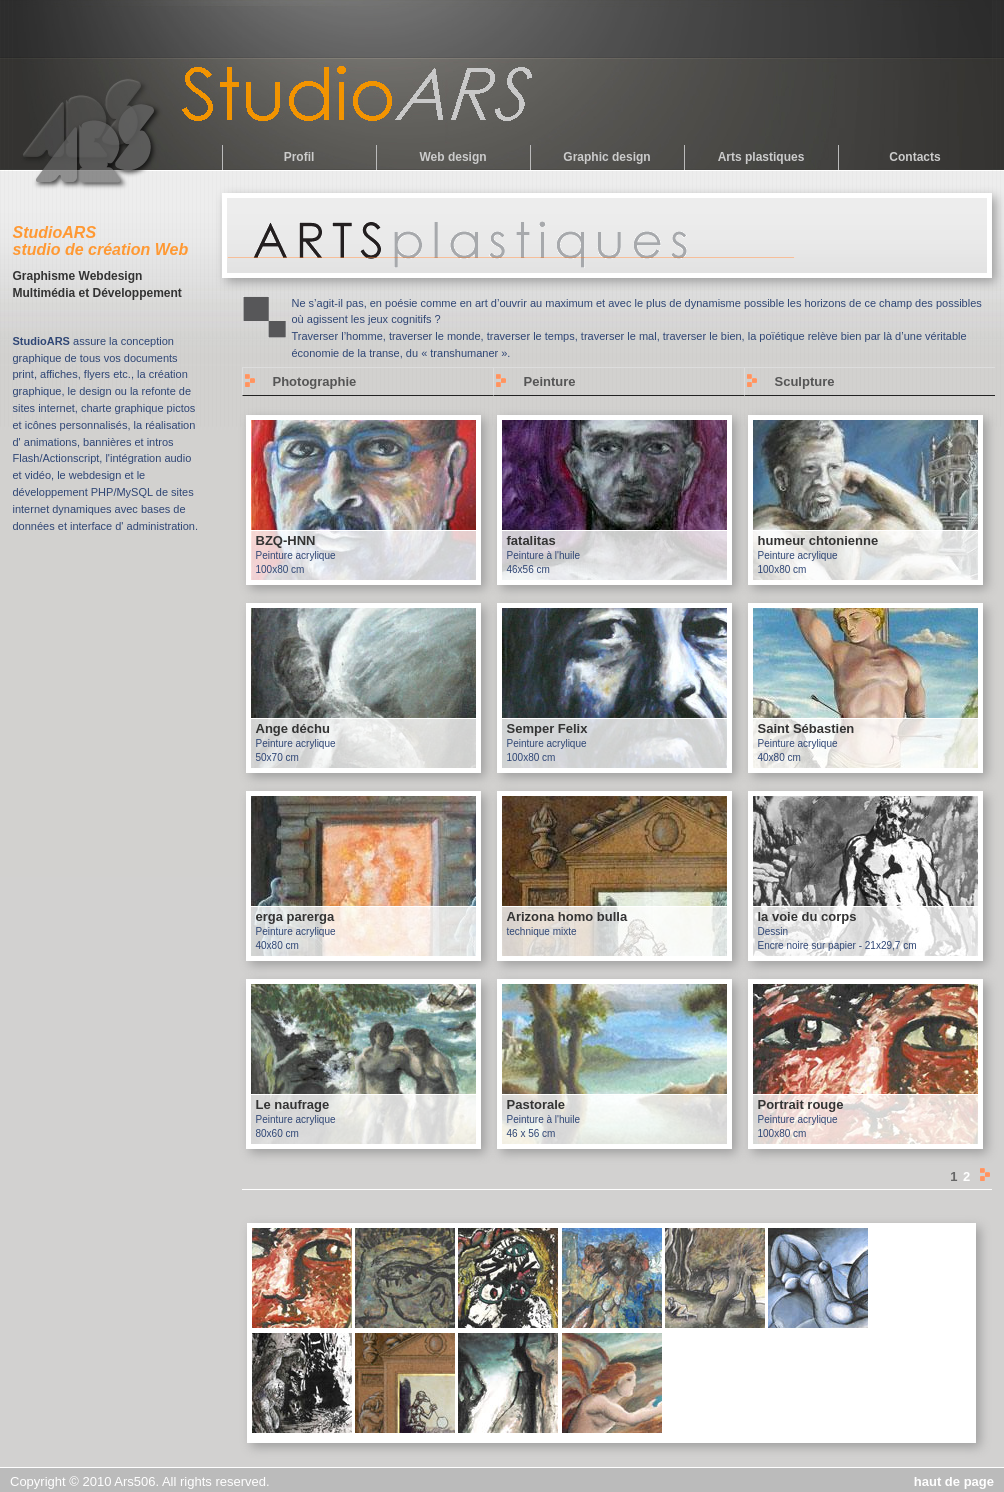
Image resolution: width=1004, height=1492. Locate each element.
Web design (452, 157)
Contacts (914, 157)
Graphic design (606, 157)
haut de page (954, 1481)
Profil (299, 157)
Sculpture (805, 381)
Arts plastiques (761, 157)
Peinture (550, 381)
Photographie (315, 381)
